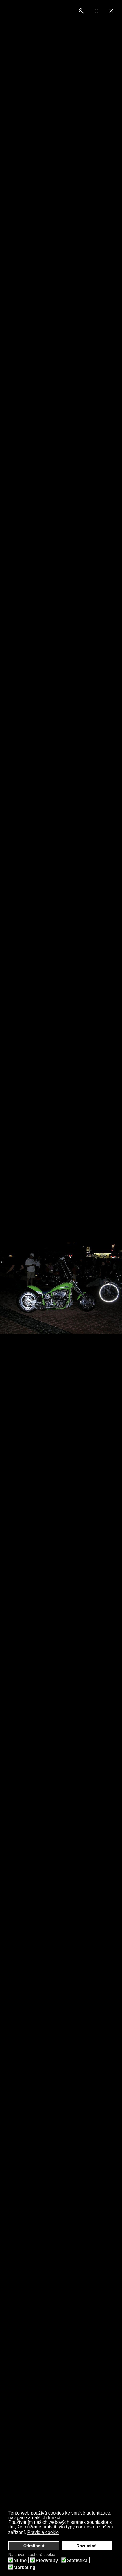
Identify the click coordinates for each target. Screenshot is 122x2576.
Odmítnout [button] (34, 2546)
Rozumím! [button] (87, 2546)
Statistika (77, 2560)
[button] (62, 2533)
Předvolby (47, 2560)
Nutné (20, 2560)
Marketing (25, 2567)
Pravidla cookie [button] (43, 2532)
